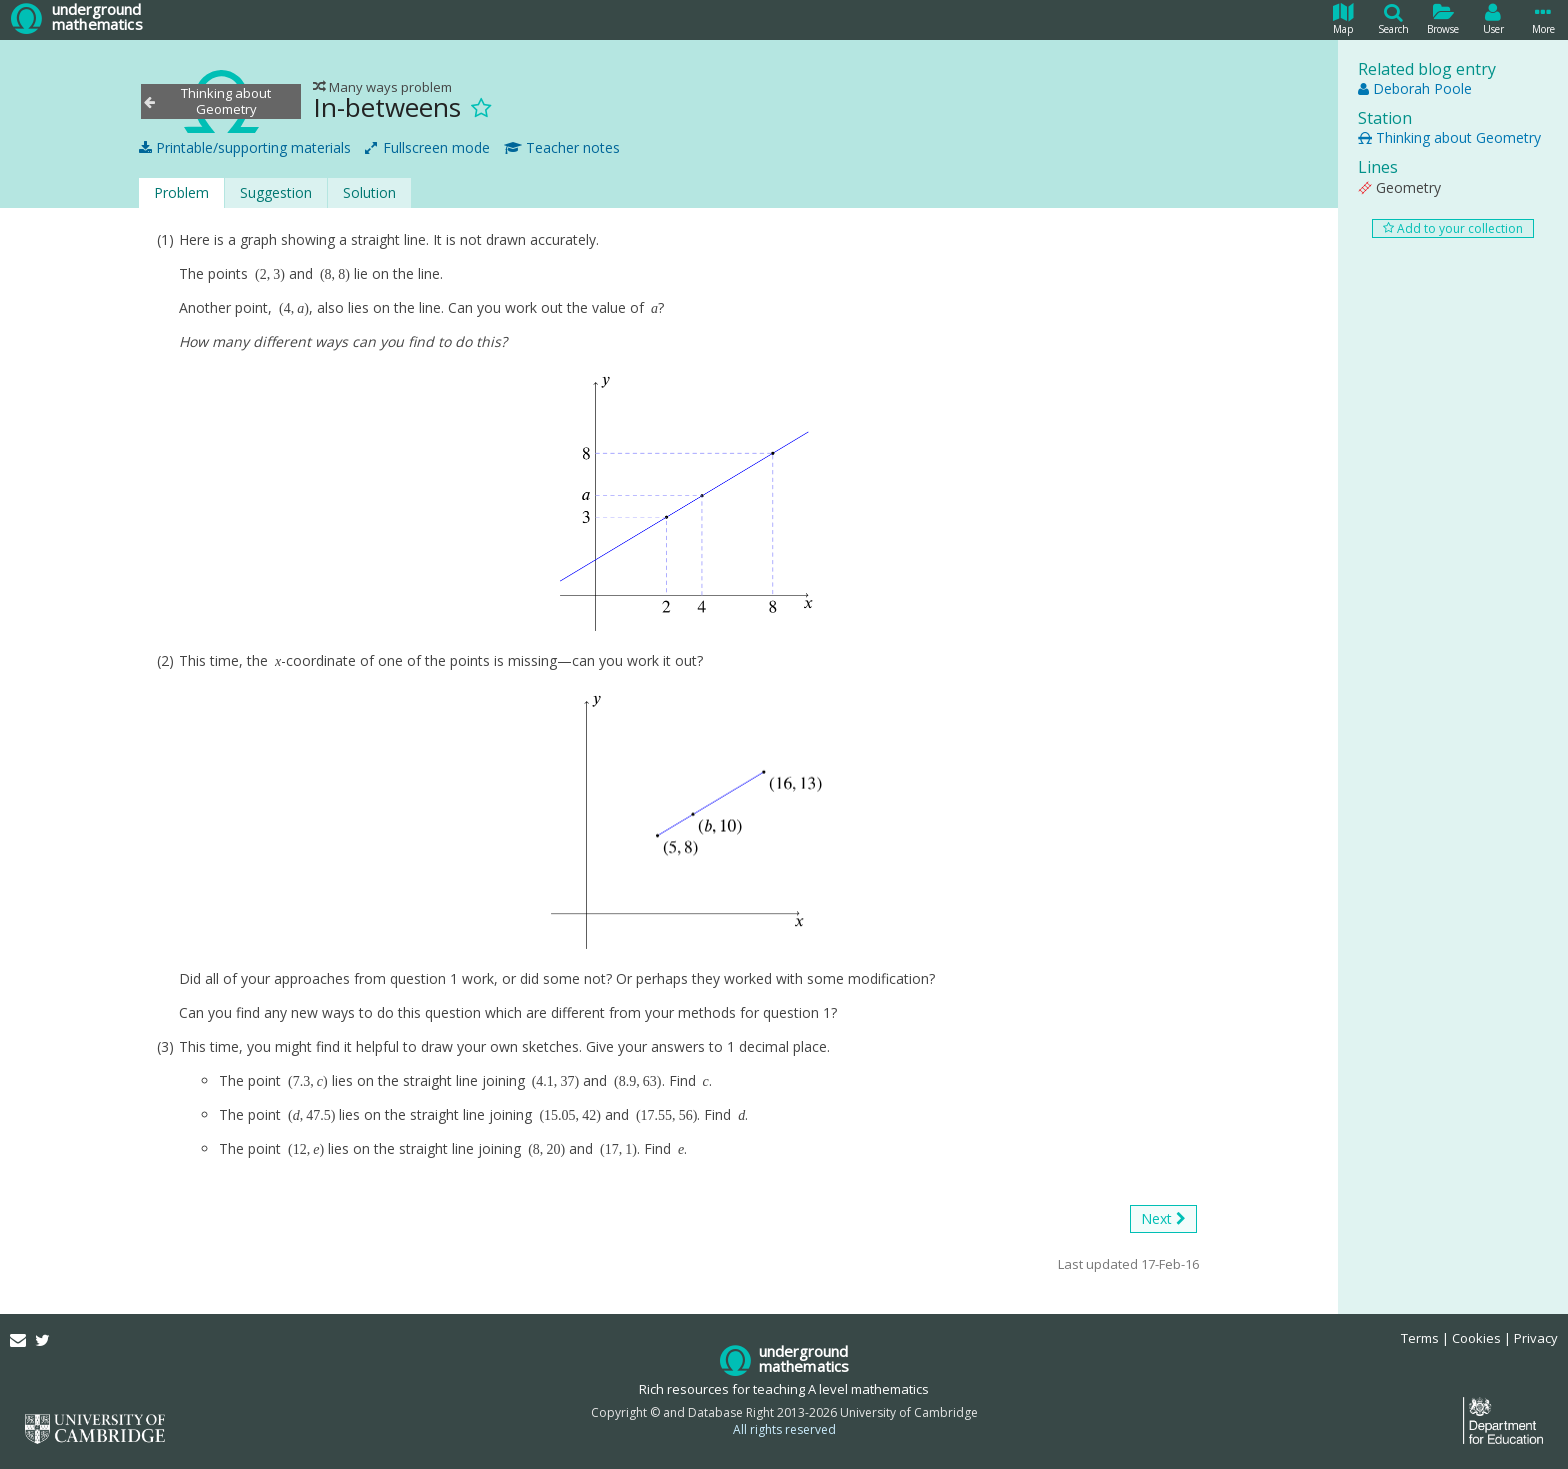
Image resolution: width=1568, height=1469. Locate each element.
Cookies (1476, 1338)
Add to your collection (1453, 228)
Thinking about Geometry (1449, 137)
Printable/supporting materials (245, 148)
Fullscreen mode (427, 148)
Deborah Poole (1415, 88)
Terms (1420, 1338)
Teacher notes (562, 148)
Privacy (1536, 1338)
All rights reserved (784, 1429)
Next (1163, 1219)
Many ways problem (382, 87)
